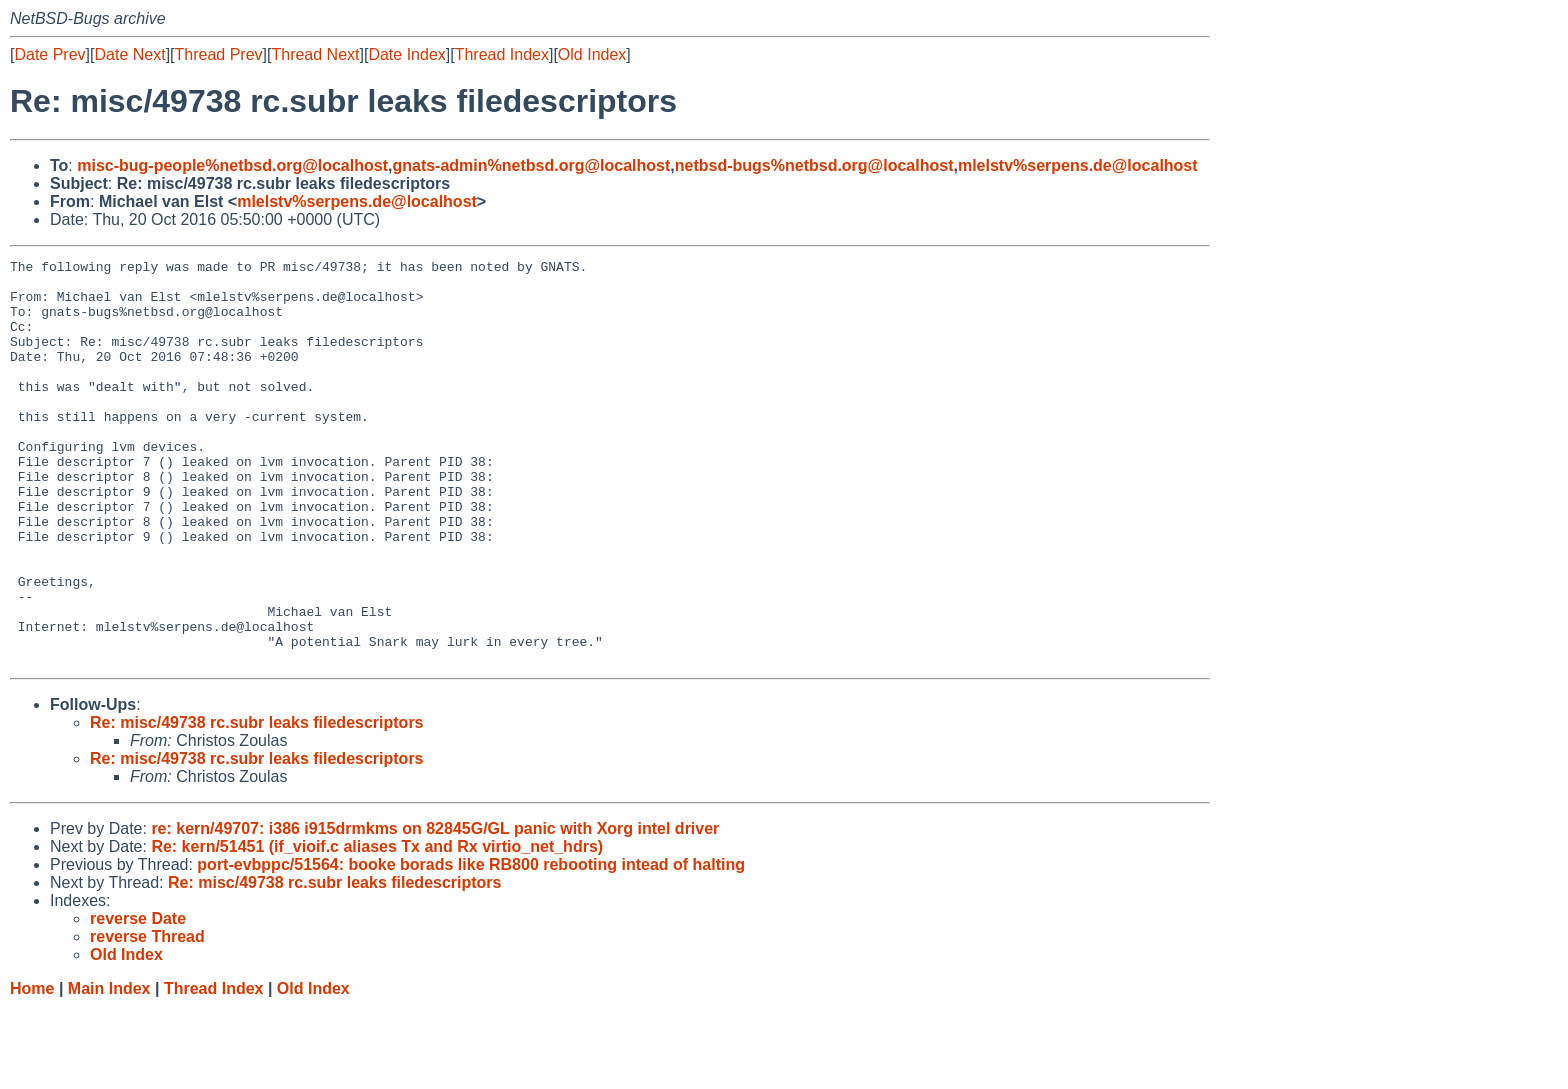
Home (32, 1069)
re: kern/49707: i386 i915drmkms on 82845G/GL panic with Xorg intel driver (435, 909)
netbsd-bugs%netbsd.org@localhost (814, 165)
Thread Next (315, 54)
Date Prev (49, 54)
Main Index (109, 1069)
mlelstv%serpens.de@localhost (1078, 165)
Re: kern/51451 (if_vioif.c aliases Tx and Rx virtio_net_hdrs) (377, 927)
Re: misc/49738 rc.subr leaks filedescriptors (257, 803)
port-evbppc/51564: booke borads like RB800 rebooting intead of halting (471, 945)
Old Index (592, 54)
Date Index (406, 54)
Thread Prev (219, 54)
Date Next (129, 54)
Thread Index (502, 54)
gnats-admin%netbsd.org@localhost (531, 165)
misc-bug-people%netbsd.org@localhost (232, 165)
